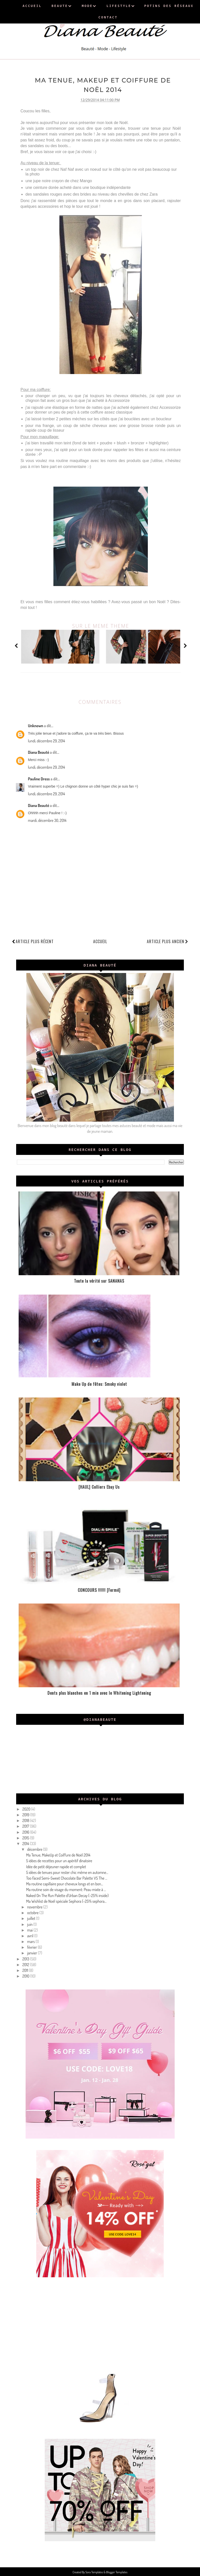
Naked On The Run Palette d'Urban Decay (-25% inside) (67, 1894)
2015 (26, 1837)
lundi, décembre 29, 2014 (46, 740)
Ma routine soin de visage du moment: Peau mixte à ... (66, 1889)
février (32, 1946)
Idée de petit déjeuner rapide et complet (56, 1865)
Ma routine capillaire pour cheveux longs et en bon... (64, 1883)
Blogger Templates (116, 2571)
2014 (26, 1842)
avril (30, 1935)
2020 (26, 1808)
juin (30, 1923)
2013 (26, 1958)
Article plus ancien (167, 941)
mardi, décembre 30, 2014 (47, 819)
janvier (32, 1952)
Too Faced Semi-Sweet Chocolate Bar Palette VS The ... (66, 1877)
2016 (26, 1831)
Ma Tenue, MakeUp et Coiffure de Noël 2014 (58, 1854)
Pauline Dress (39, 778)
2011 (25, 1969)
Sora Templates (94, 2571)
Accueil (100, 941)
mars (31, 1940)
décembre (35, 1848)
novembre (35, 1906)
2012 (26, 1963)
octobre (33, 1911)
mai (30, 1929)
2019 (26, 1814)
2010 (26, 1975)
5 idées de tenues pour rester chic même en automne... (67, 1871)
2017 (26, 1825)
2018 (26, 1819)
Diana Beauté (38, 751)
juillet (31, 1917)
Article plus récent (35, 941)
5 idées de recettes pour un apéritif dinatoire (59, 1860)
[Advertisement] (100, 2322)
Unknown (35, 725)
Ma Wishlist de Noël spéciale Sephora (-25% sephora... (66, 1900)
